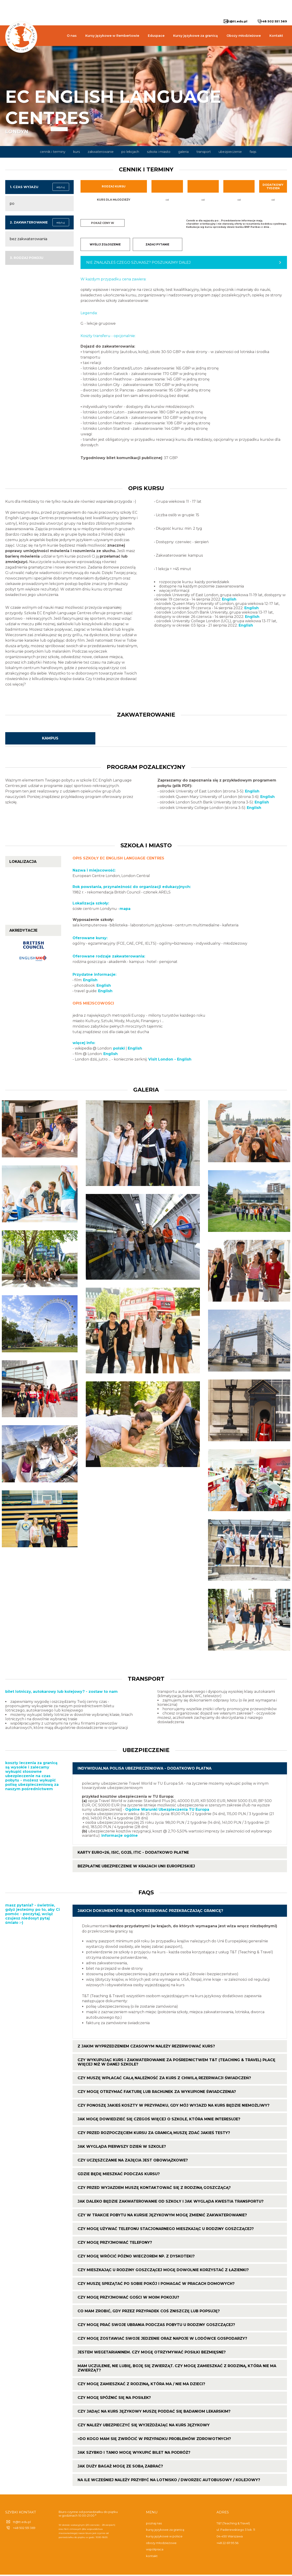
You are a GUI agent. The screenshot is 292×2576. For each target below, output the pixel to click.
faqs (253, 152)
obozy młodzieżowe (161, 2544)
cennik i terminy (52, 152)
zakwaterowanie (101, 152)
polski (119, 1049)
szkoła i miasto (158, 152)
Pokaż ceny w (102, 223)
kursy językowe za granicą (165, 2531)
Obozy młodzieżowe (244, 36)
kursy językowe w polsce (164, 2537)
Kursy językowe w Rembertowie (112, 36)
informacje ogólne (119, 1837)
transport (203, 152)
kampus (50, 739)
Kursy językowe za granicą (195, 36)
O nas (72, 36)
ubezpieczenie (230, 152)
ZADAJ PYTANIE (157, 244)
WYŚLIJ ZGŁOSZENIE (105, 244)
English (252, 792)
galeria (183, 152)
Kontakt (276, 36)
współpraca (154, 2550)
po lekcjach (130, 152)
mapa (125, 910)
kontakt (152, 2557)
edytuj (61, 187)
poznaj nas (154, 2524)
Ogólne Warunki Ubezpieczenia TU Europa (167, 1811)
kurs (76, 152)
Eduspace (156, 36)
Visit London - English (169, 1060)
